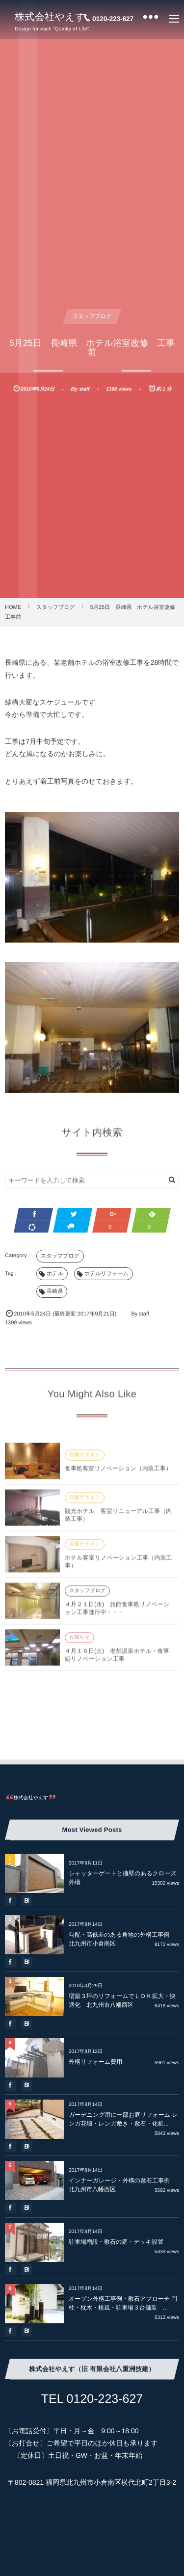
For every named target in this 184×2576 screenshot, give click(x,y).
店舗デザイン (84, 1459)
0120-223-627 (112, 19)
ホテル (55, 1274)
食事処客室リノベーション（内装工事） (118, 1472)
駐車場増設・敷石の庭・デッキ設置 (119, 2241)
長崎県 (55, 1291)
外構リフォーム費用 (95, 2061)
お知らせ (79, 1641)
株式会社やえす (50, 17)
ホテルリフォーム (106, 1274)
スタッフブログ (92, 316)
